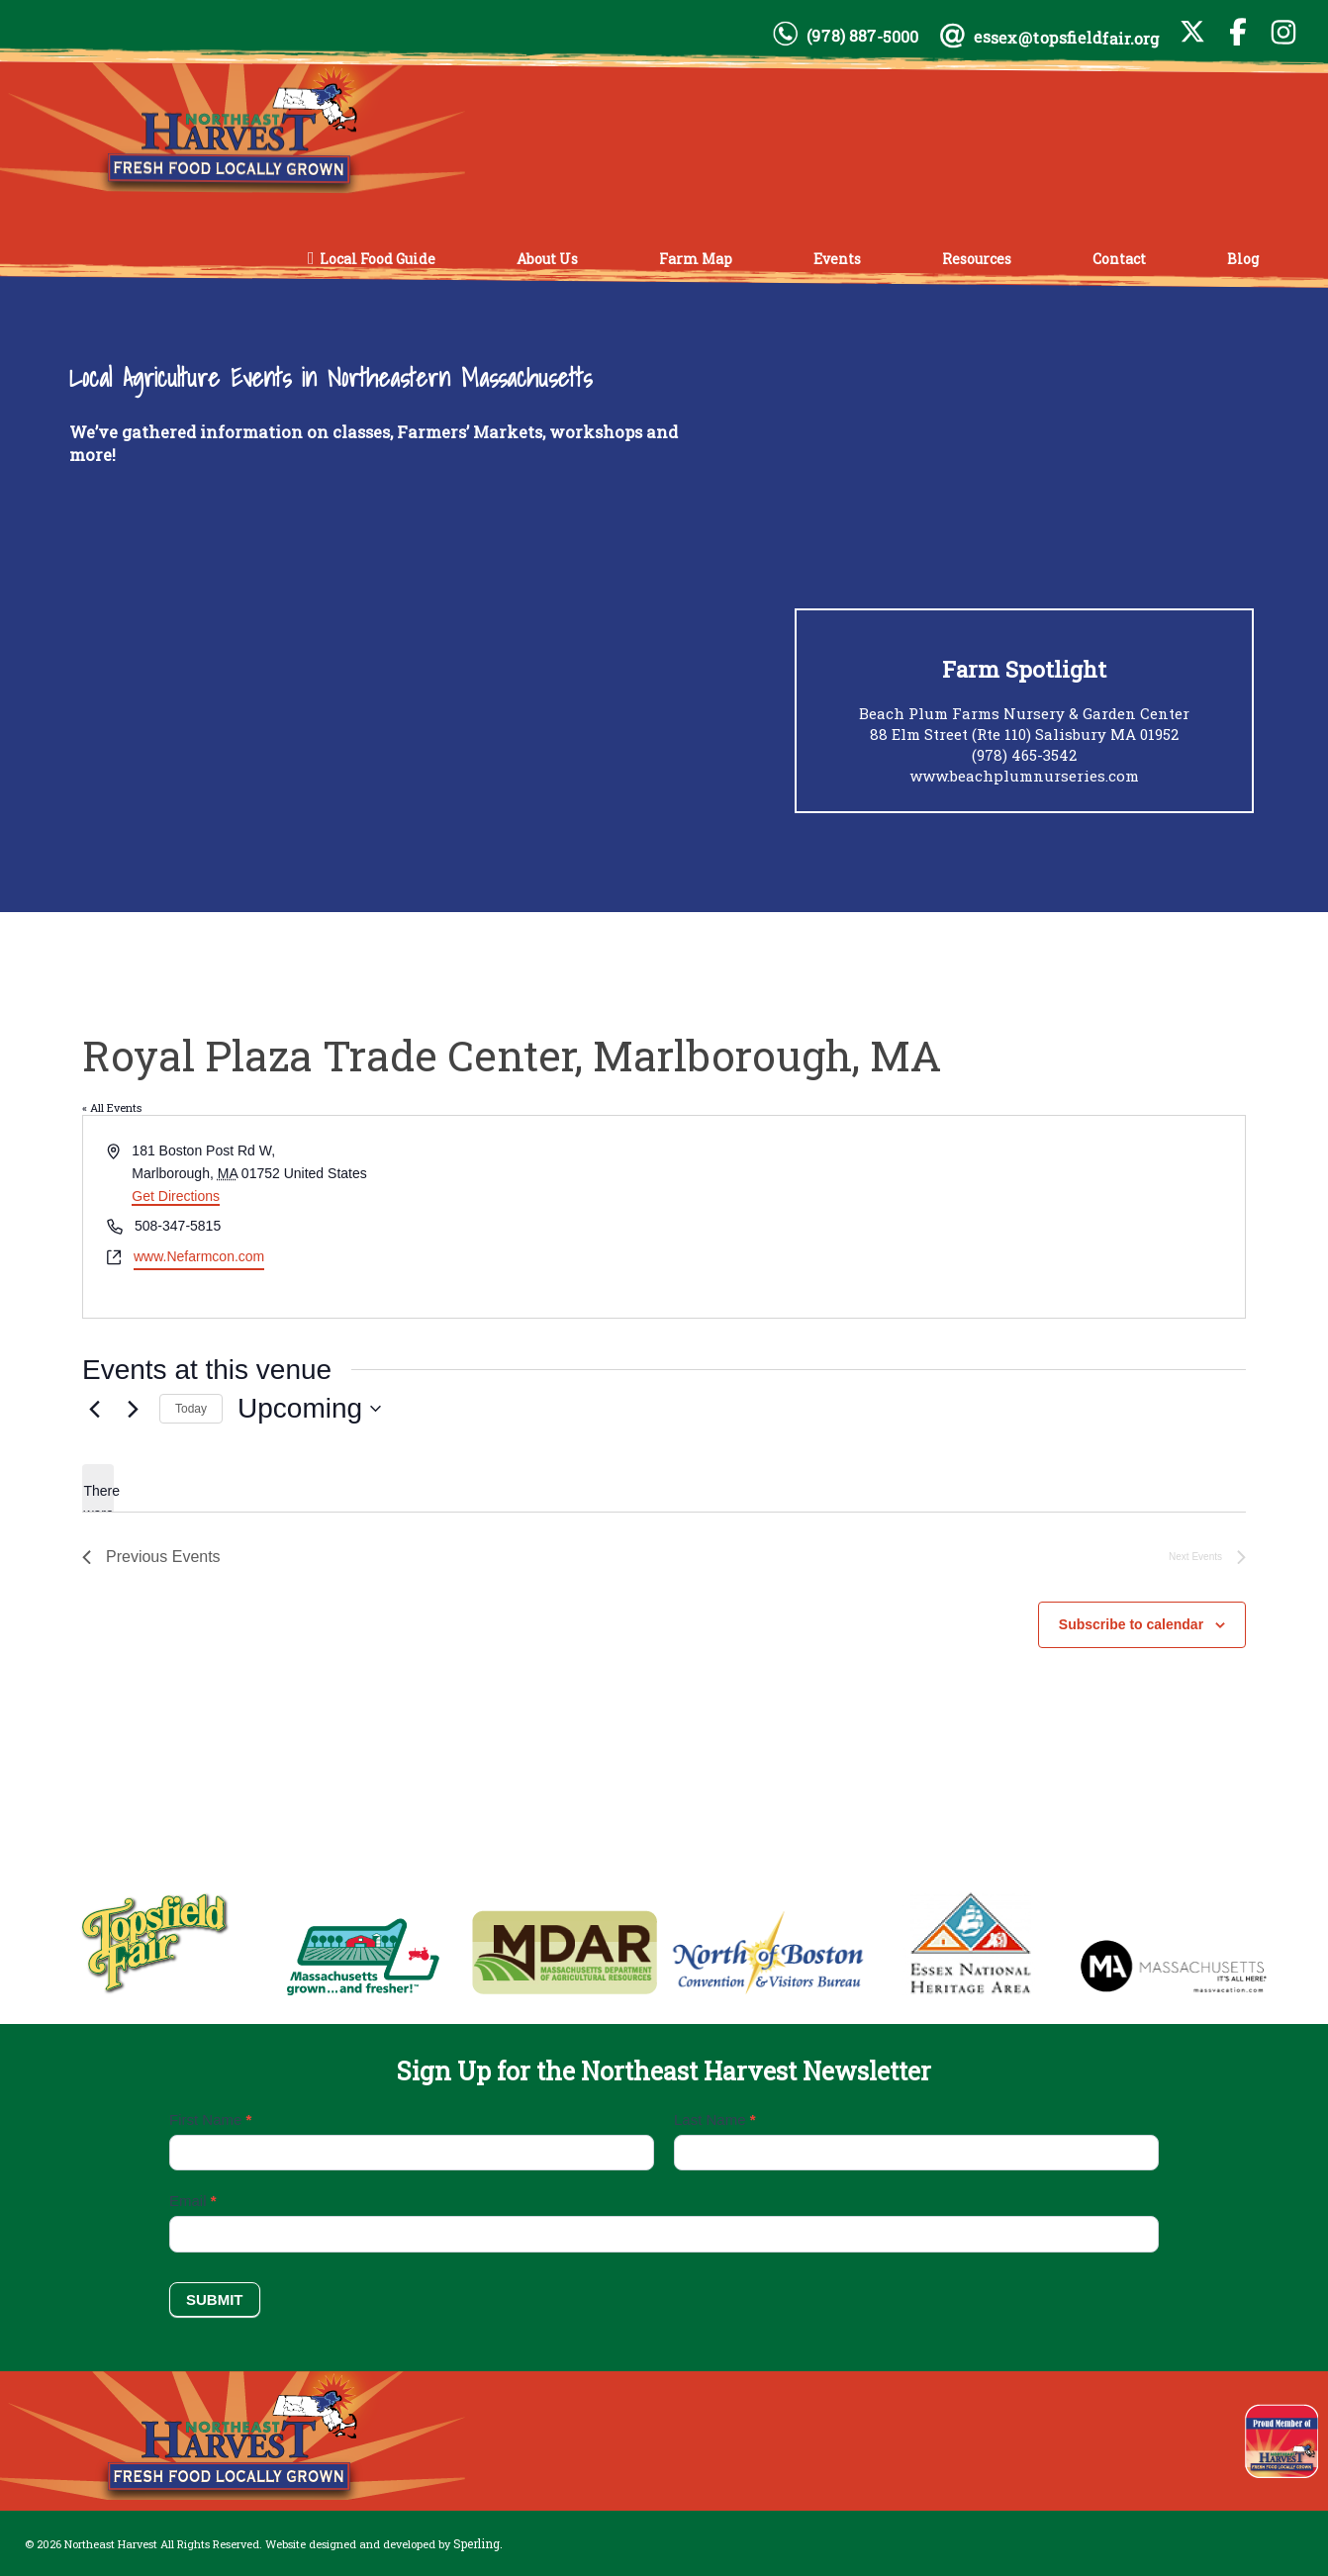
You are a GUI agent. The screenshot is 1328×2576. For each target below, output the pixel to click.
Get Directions (176, 1196)
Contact (1119, 257)
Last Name (715, 2119)
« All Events (112, 1107)
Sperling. (478, 2543)
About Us (547, 257)
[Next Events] (132, 1409)
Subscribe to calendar (1131, 1624)
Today (191, 1409)
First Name (210, 2119)
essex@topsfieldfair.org (1067, 38)
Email (193, 2200)
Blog (1243, 257)
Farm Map (695, 257)
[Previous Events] (94, 1409)
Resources (976, 257)
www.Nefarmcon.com (199, 1256)
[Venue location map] (953, 1216)
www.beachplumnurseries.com (1024, 775)
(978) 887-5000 (862, 35)
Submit (214, 2299)
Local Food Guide (377, 257)
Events (837, 257)
